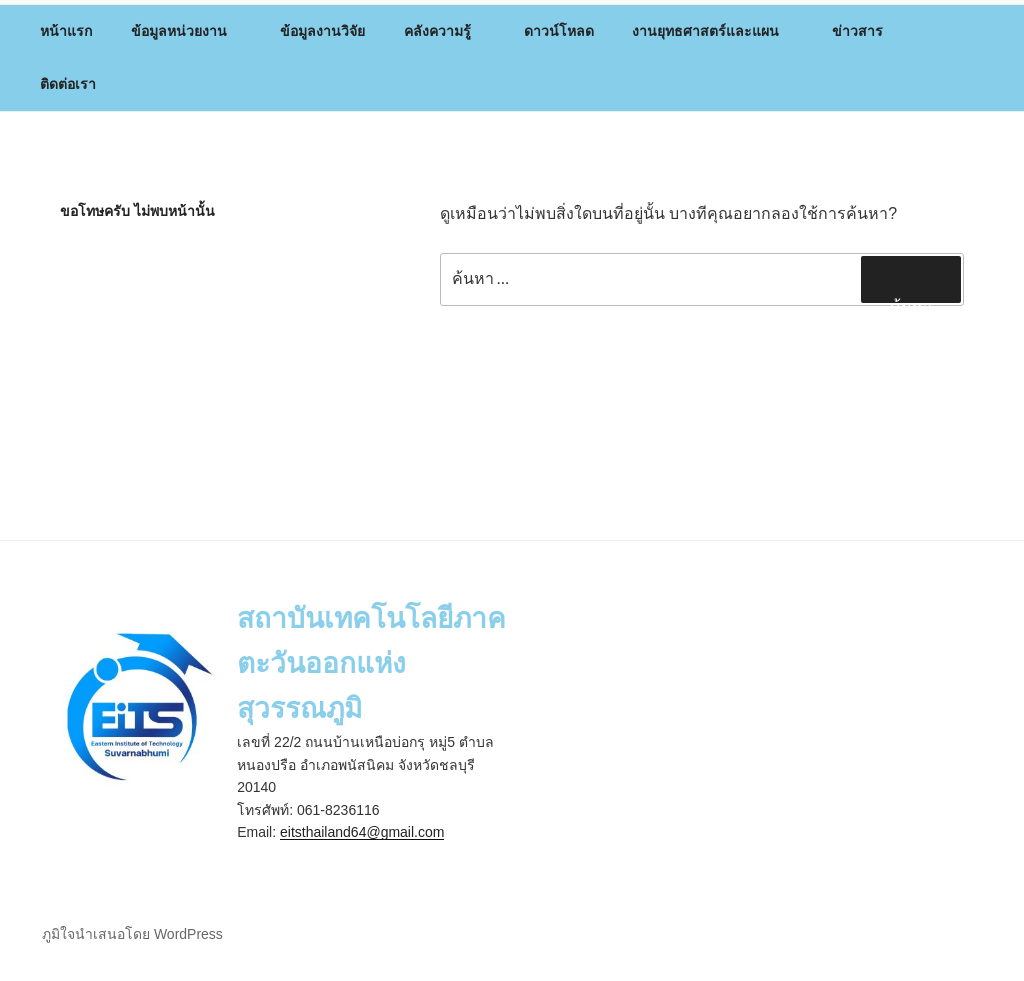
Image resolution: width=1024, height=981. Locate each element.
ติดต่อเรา (68, 84)
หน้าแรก (66, 31)
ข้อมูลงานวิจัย (322, 31)
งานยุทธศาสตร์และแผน (715, 31)
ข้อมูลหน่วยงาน (188, 31)
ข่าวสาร (867, 31)
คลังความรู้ (447, 31)
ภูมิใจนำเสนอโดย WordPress (132, 934)
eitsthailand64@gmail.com (362, 832)
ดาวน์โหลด (559, 31)
